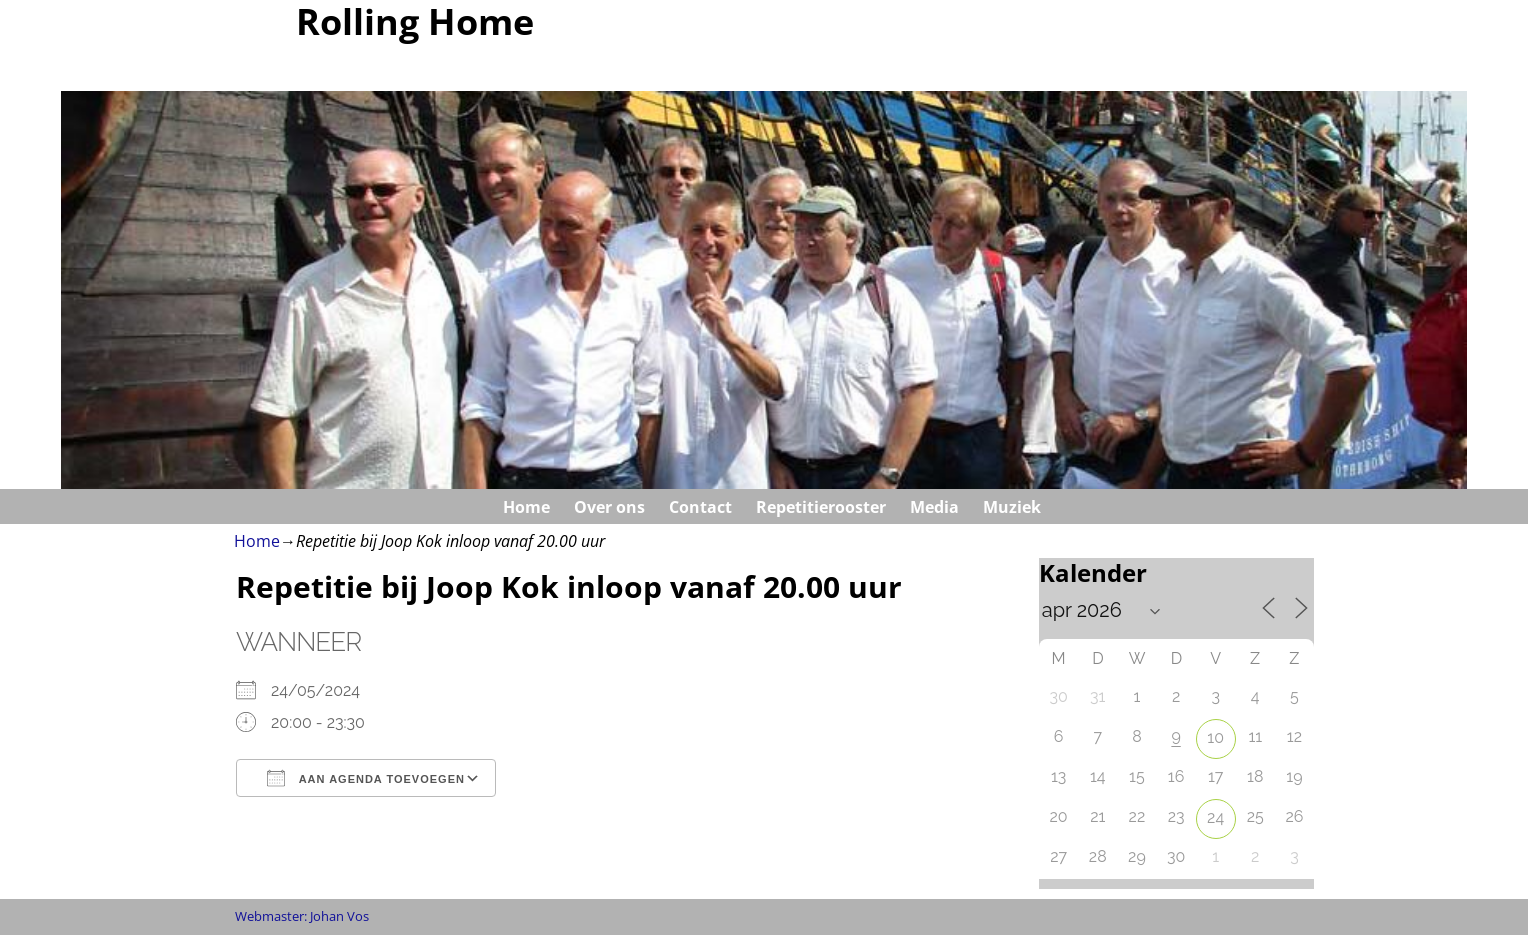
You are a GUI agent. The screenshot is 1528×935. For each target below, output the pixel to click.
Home (526, 507)
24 (1215, 817)
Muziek (1012, 507)
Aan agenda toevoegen (366, 778)
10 (1215, 737)
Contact (700, 507)
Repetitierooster (821, 507)
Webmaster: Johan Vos (302, 916)
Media (934, 507)
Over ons (609, 507)
